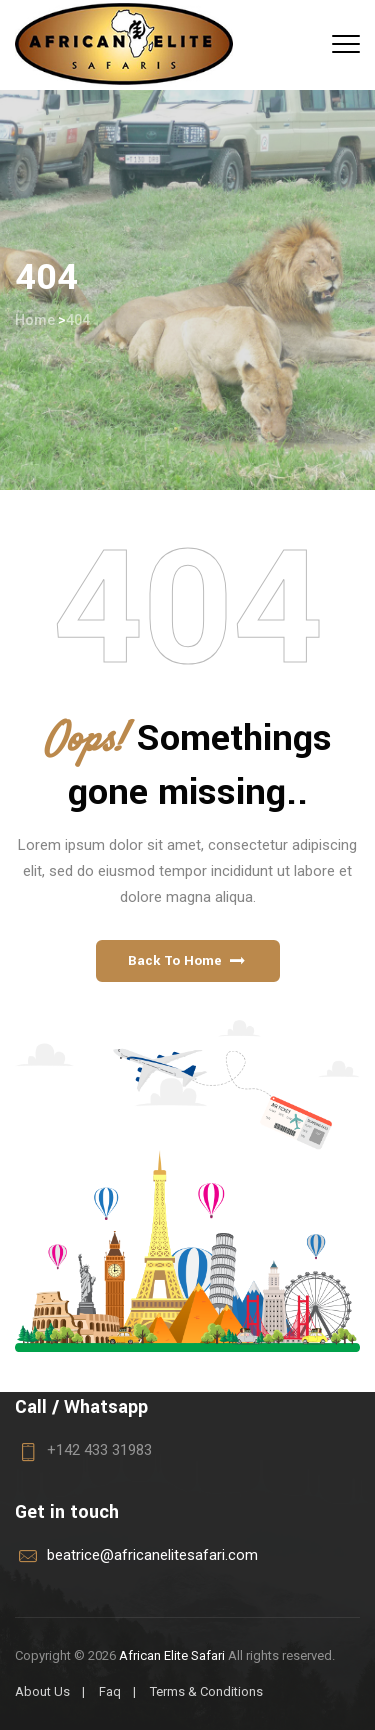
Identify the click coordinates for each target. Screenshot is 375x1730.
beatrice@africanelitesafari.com (152, 1555)
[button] (188, 961)
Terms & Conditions (206, 1691)
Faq (110, 1691)
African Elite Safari (172, 1655)
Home (35, 320)
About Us (42, 1691)
